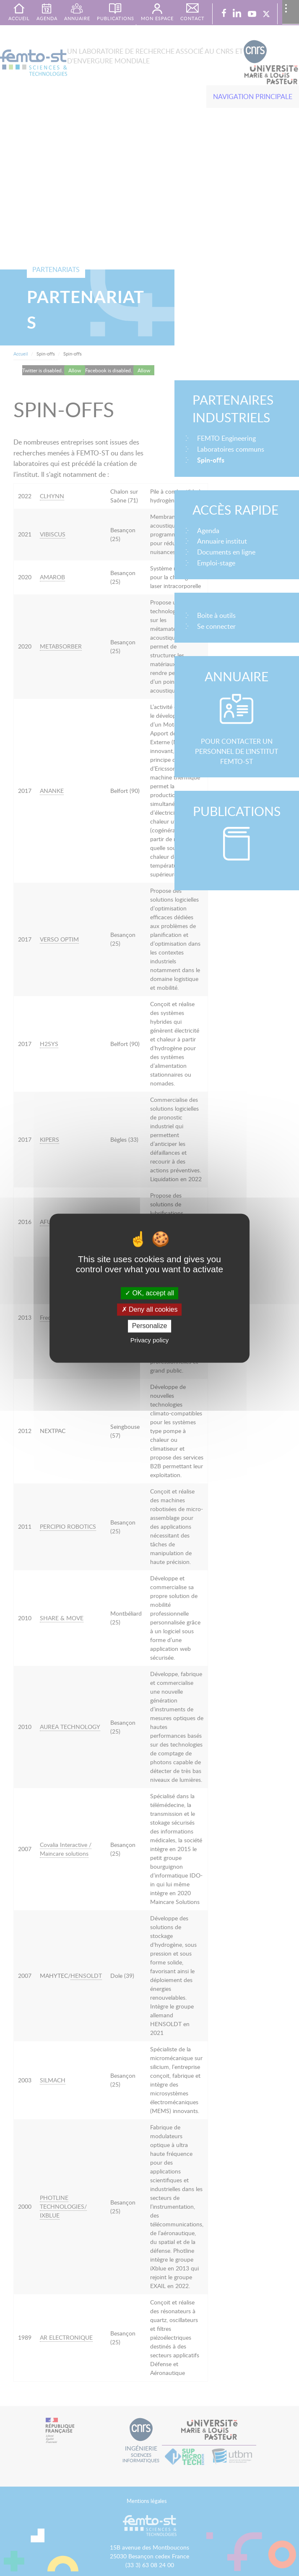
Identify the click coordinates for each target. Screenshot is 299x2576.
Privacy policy (149, 1340)
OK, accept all (149, 1293)
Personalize (149, 1326)
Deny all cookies (150, 1309)
